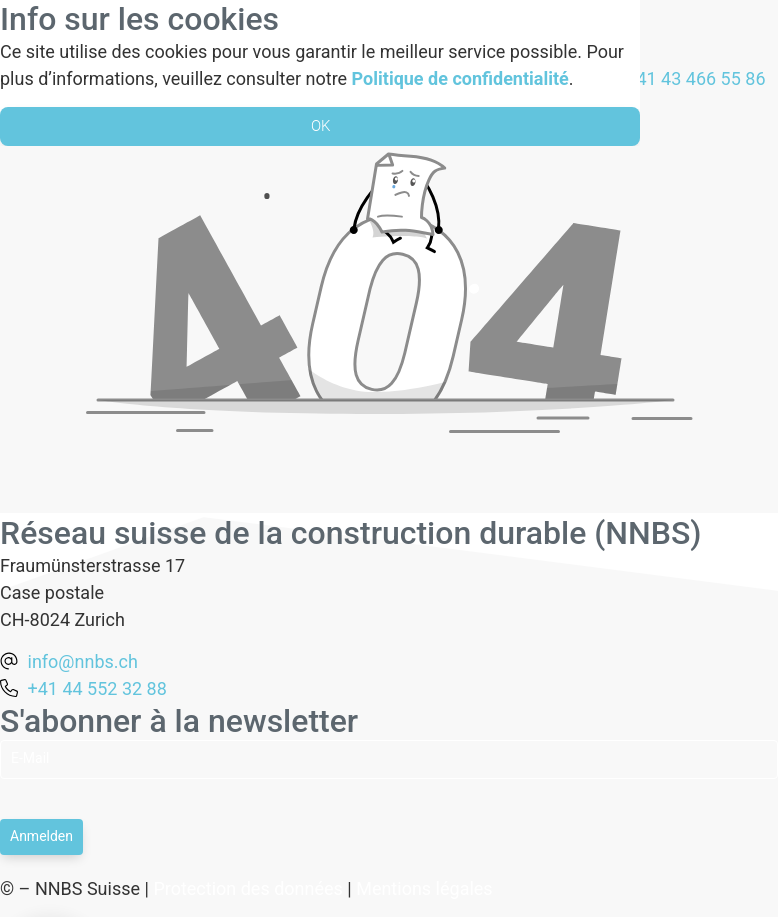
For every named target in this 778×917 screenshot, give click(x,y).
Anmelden (41, 836)
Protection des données (247, 888)
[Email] (389, 759)
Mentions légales (424, 888)
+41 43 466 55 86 (695, 78)
